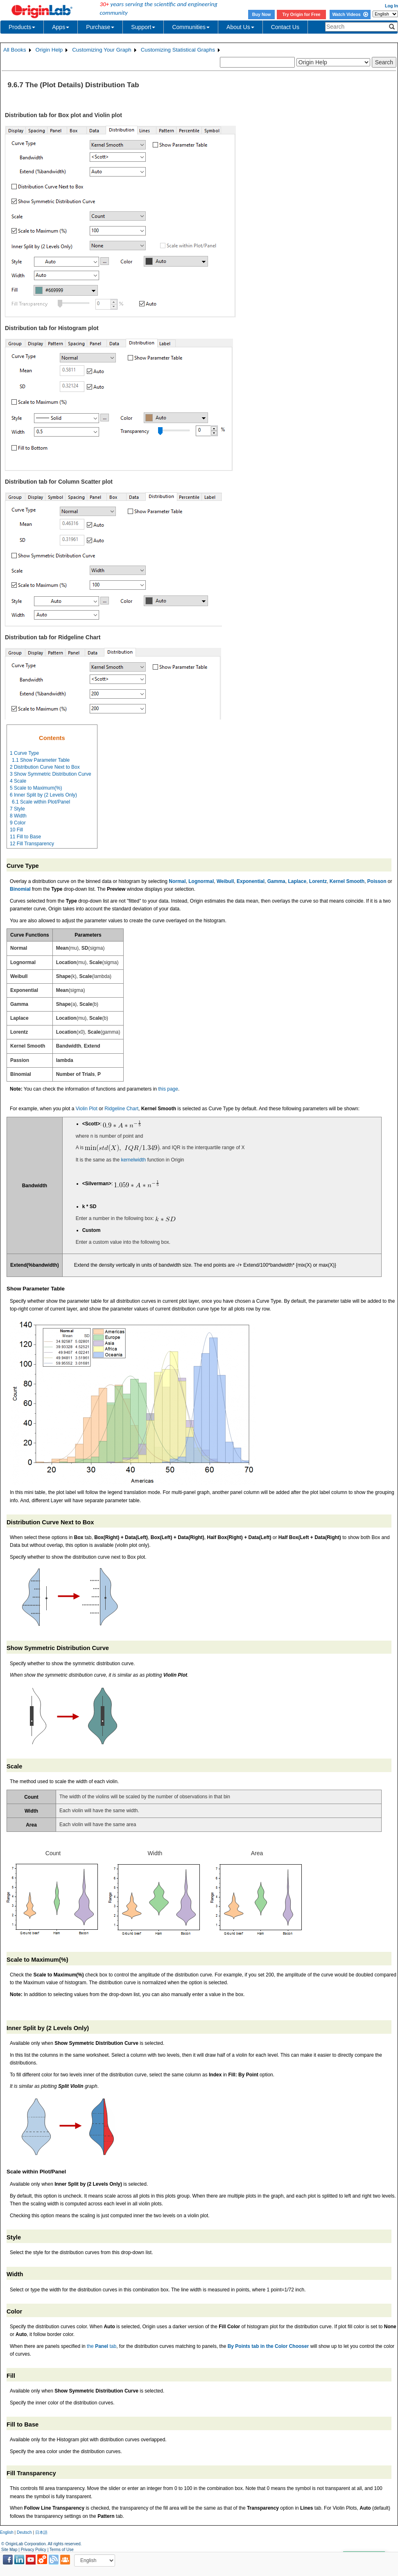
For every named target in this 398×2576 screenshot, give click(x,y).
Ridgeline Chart (121, 1108)
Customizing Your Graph (101, 50)
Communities (191, 27)
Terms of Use (62, 2549)
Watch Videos (350, 14)
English (7, 2532)
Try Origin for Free (302, 14)
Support (143, 27)
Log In (391, 5)
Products (22, 27)
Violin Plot (86, 1108)
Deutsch (24, 2532)
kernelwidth (133, 1160)
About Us (240, 27)
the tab (101, 2346)
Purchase (100, 27)
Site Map (9, 2549)
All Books (14, 50)
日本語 (41, 2532)
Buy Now (261, 14)
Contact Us (285, 27)
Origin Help (49, 50)
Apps (60, 27)
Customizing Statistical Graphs (178, 50)
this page (168, 1089)
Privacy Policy (33, 2549)
